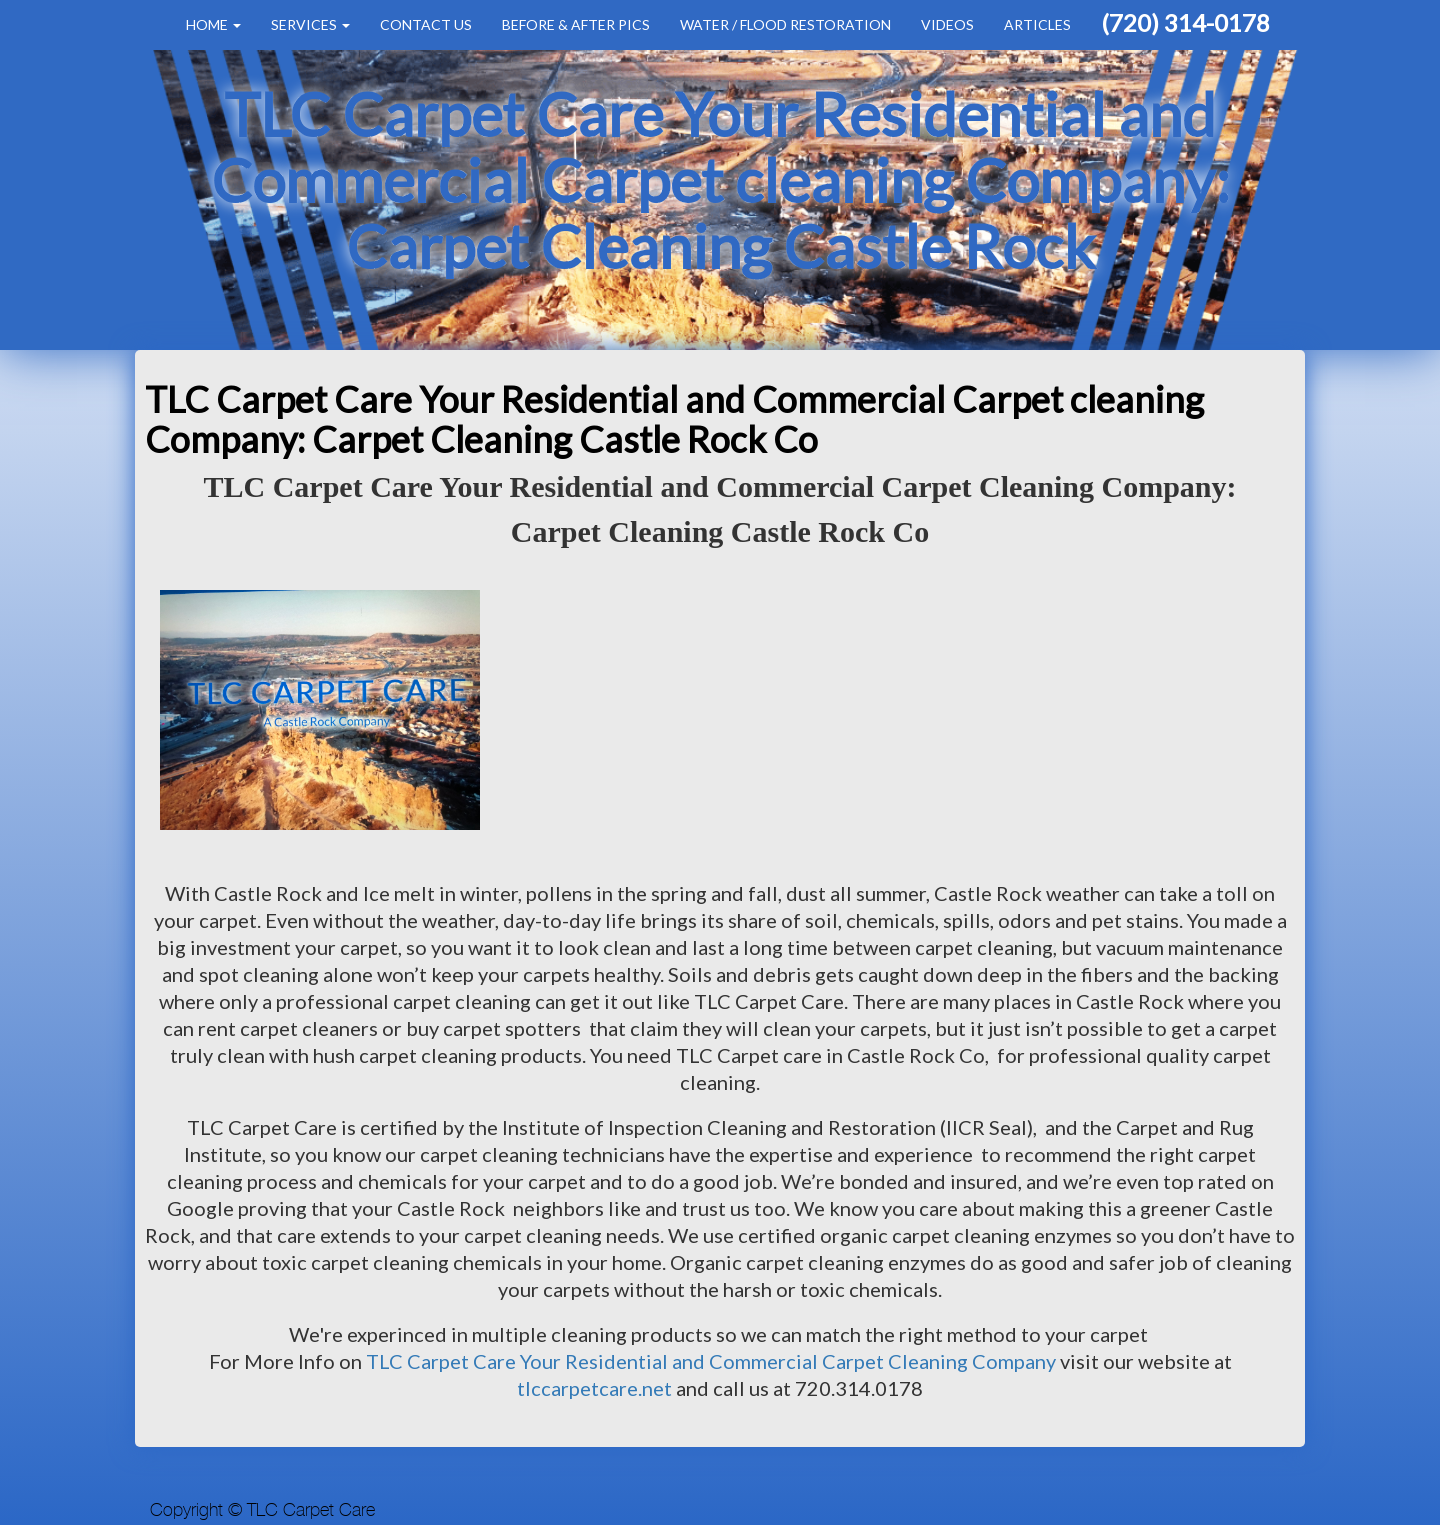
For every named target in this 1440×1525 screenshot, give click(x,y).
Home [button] (213, 24)
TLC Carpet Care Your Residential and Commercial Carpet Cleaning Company (711, 1361)
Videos (947, 24)
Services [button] (310, 24)
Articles (1037, 24)
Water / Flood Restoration (785, 24)
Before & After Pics (576, 24)
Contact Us (426, 24)
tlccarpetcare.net (596, 1388)
